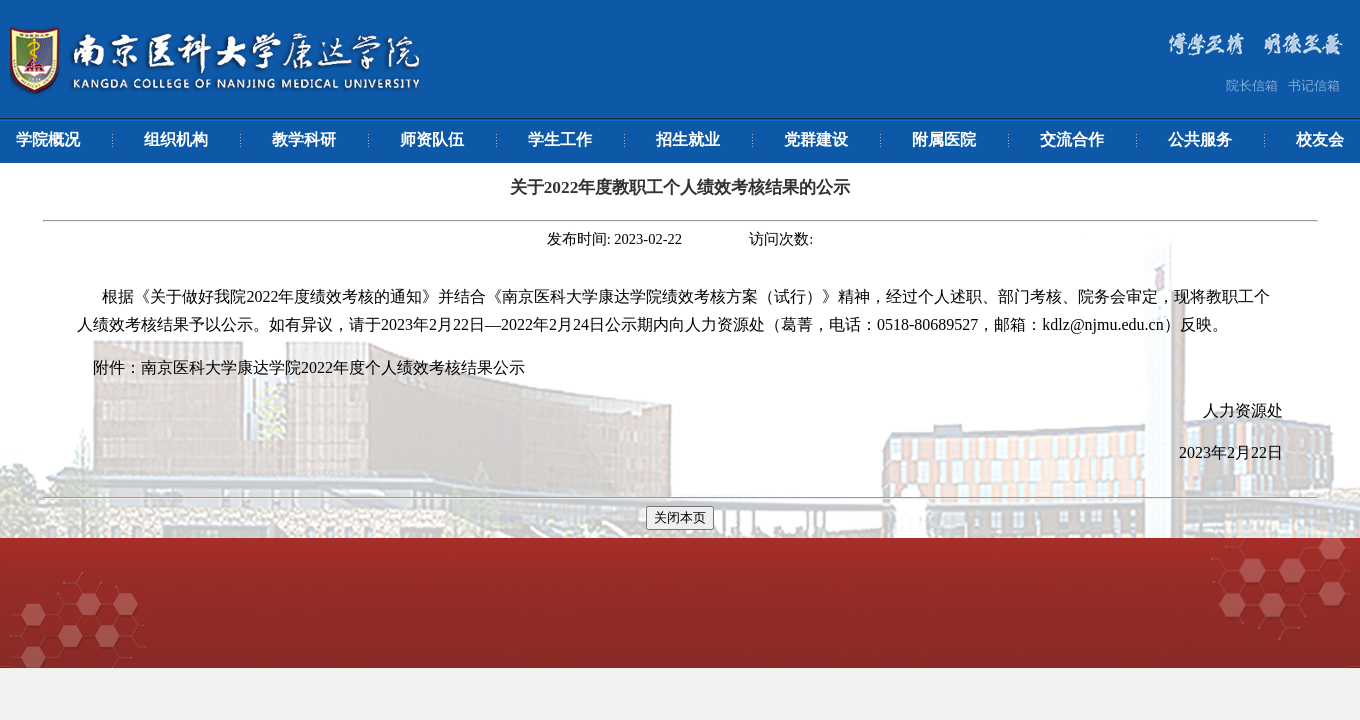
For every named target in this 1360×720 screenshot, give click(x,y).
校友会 (1320, 139)
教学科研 (304, 139)
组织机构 (176, 139)
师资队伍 (432, 139)
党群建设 (816, 139)
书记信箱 (1314, 85)
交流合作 (1072, 139)
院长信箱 (1252, 85)
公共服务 (1200, 139)
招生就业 (688, 139)
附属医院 (944, 139)
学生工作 (560, 139)
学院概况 (48, 139)
